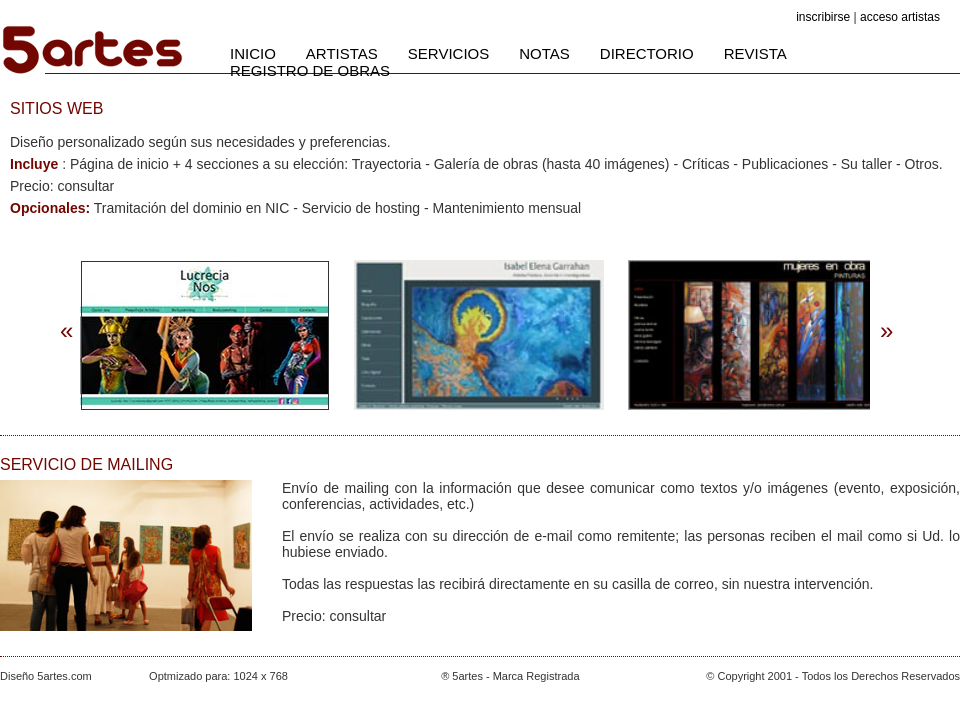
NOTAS (544, 53)
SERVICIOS (448, 53)
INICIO (253, 53)
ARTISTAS (342, 53)
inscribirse (823, 17)
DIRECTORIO (647, 53)
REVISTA (755, 53)
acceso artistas (900, 17)
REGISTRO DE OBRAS (310, 70)
